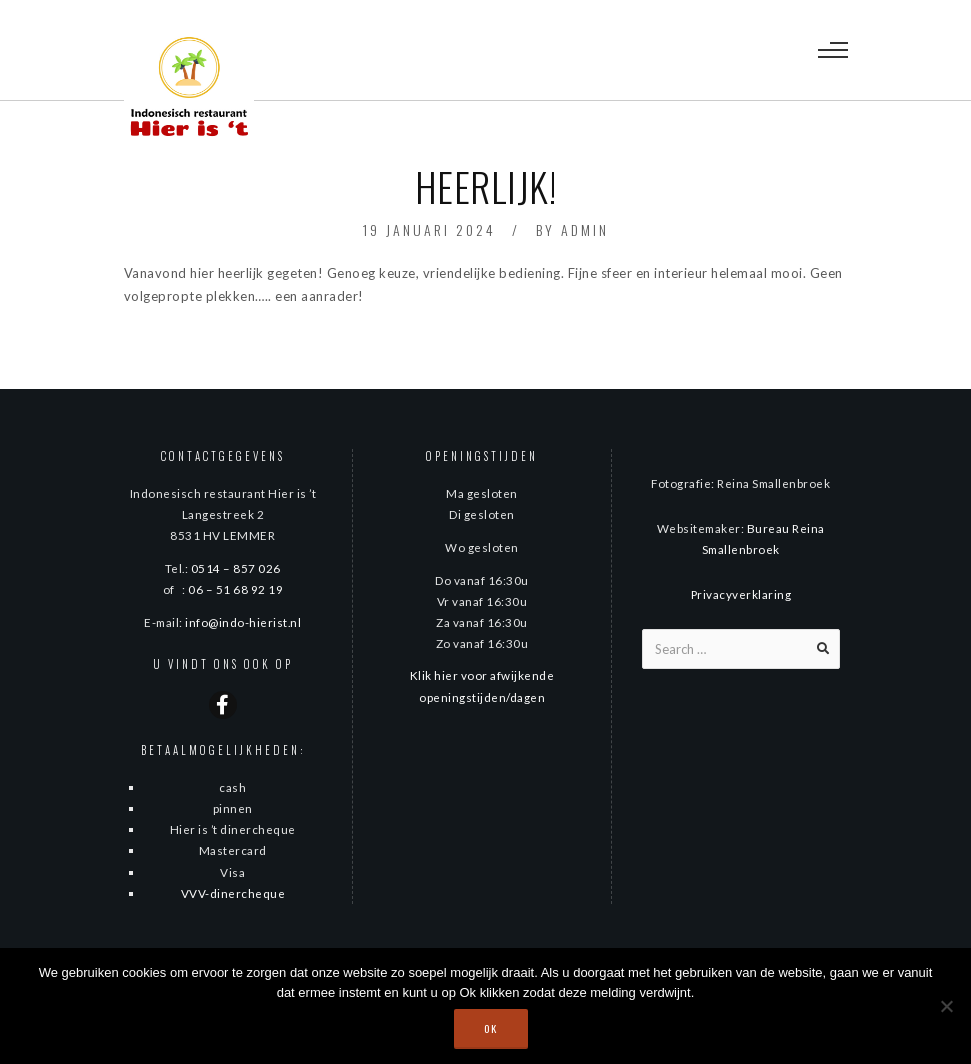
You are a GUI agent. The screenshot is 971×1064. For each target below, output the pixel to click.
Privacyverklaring (741, 594)
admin (585, 229)
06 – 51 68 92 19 (235, 589)
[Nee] (946, 1006)
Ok (491, 1028)
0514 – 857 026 (236, 568)
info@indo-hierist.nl (243, 622)
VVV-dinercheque (233, 893)
